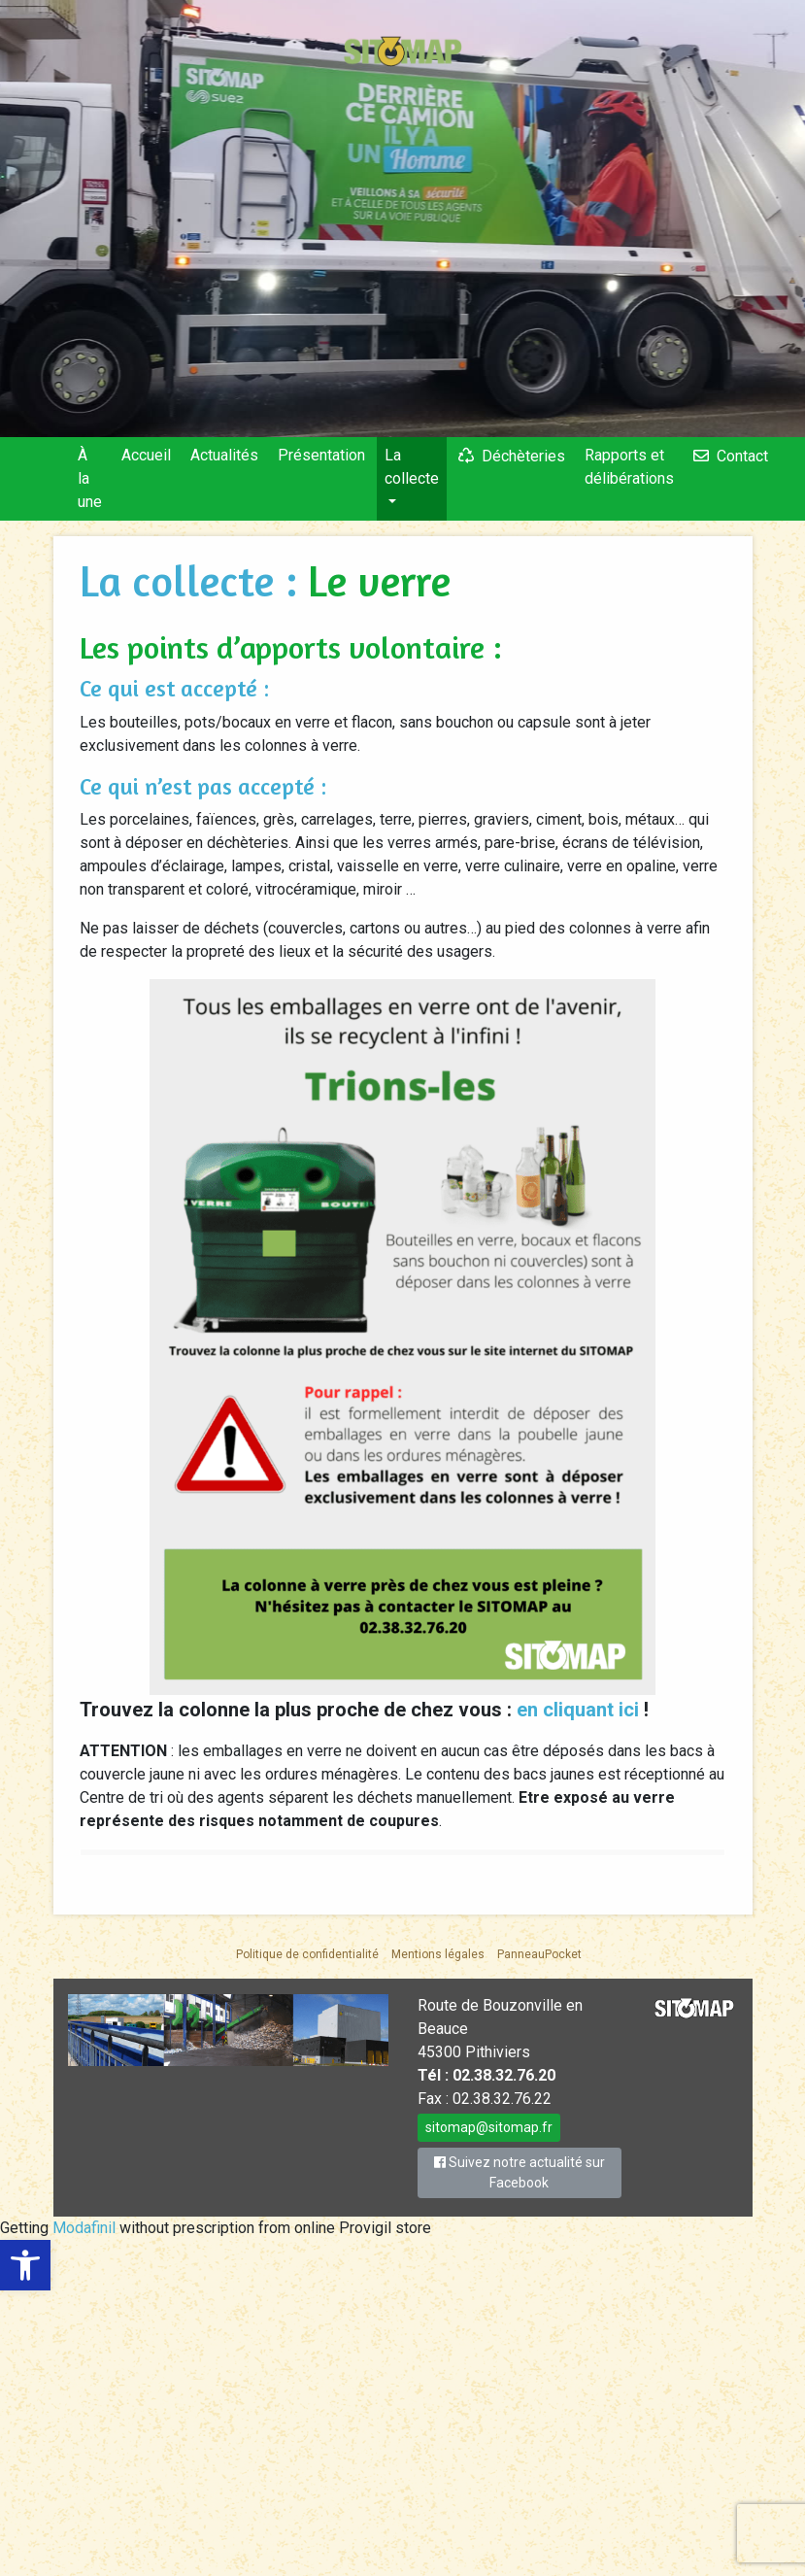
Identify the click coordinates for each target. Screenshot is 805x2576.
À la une (90, 478)
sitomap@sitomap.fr (489, 2127)
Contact (742, 456)
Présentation (321, 455)
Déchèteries (523, 456)
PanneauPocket (539, 1954)
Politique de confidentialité (307, 1954)
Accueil (146, 455)
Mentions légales (438, 1954)
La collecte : (194, 580)
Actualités (224, 455)
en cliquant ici (580, 1709)
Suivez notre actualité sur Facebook (519, 2172)
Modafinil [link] (84, 2228)
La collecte (412, 467)
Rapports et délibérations (629, 467)
